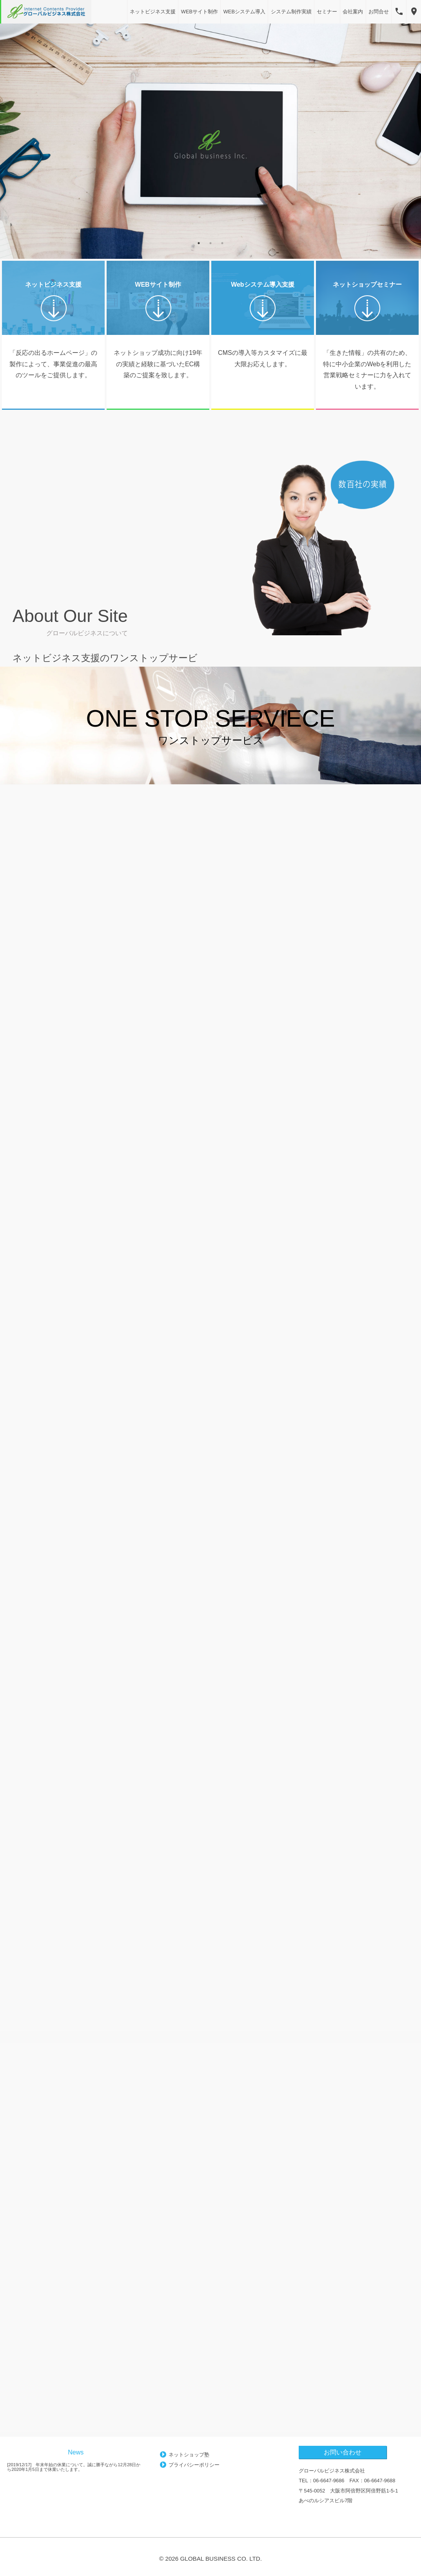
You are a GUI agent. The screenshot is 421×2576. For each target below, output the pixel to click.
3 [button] (222, 243)
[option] (210, 141)
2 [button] (210, 243)
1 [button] (199, 243)
